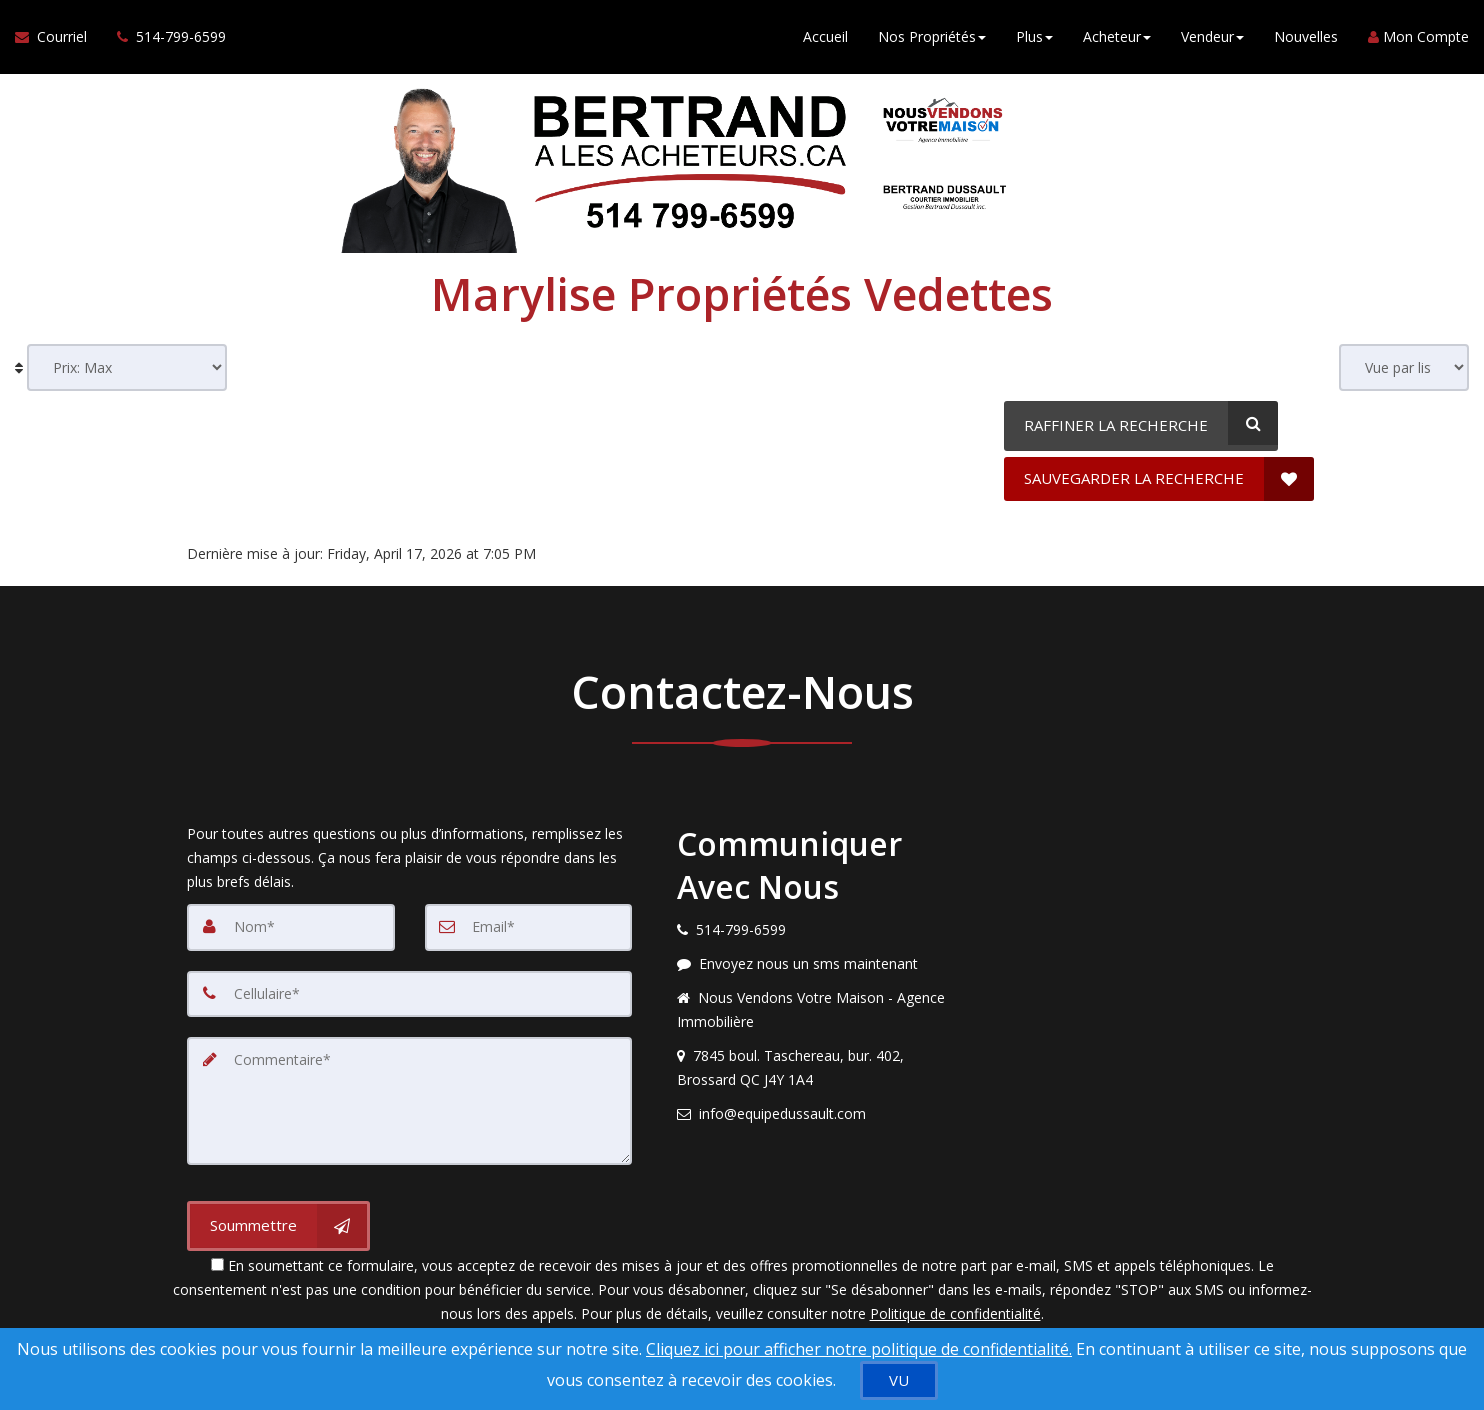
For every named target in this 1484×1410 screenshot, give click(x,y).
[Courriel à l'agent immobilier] (58, 40)
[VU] (899, 1380)
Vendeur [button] (1212, 39)
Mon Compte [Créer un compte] (1418, 39)
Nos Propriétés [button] (932, 39)
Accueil (825, 39)
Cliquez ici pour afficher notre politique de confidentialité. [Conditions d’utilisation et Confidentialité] (859, 1349)
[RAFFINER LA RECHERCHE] (1141, 423)
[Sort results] (127, 367)
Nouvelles (1306, 39)
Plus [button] (1034, 39)
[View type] (1404, 367)
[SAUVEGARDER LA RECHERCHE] (1159, 473)
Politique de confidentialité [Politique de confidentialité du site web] (955, 1305)
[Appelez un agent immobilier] (164, 40)
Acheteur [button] (1117, 39)
